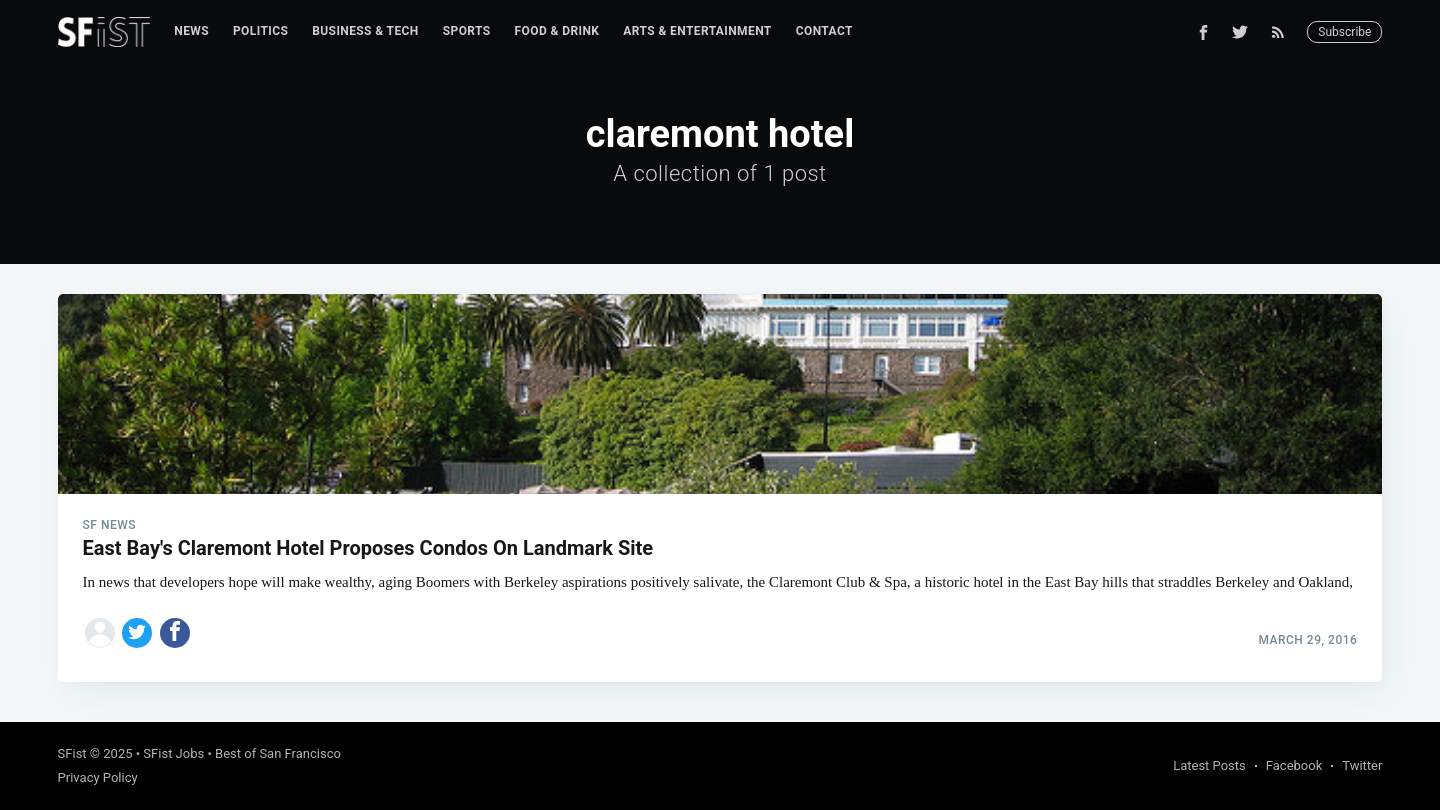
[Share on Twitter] (137, 633)
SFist (72, 753)
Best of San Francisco (278, 753)
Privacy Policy (98, 777)
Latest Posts (1209, 765)
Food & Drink (557, 31)
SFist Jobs (173, 753)
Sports (467, 31)
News (191, 31)
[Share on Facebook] (175, 633)
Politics (260, 31)
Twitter (1362, 765)
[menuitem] (191, 31)
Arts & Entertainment (697, 31)
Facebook (1294, 765)
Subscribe (1344, 32)
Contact (824, 31)
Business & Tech (365, 31)
